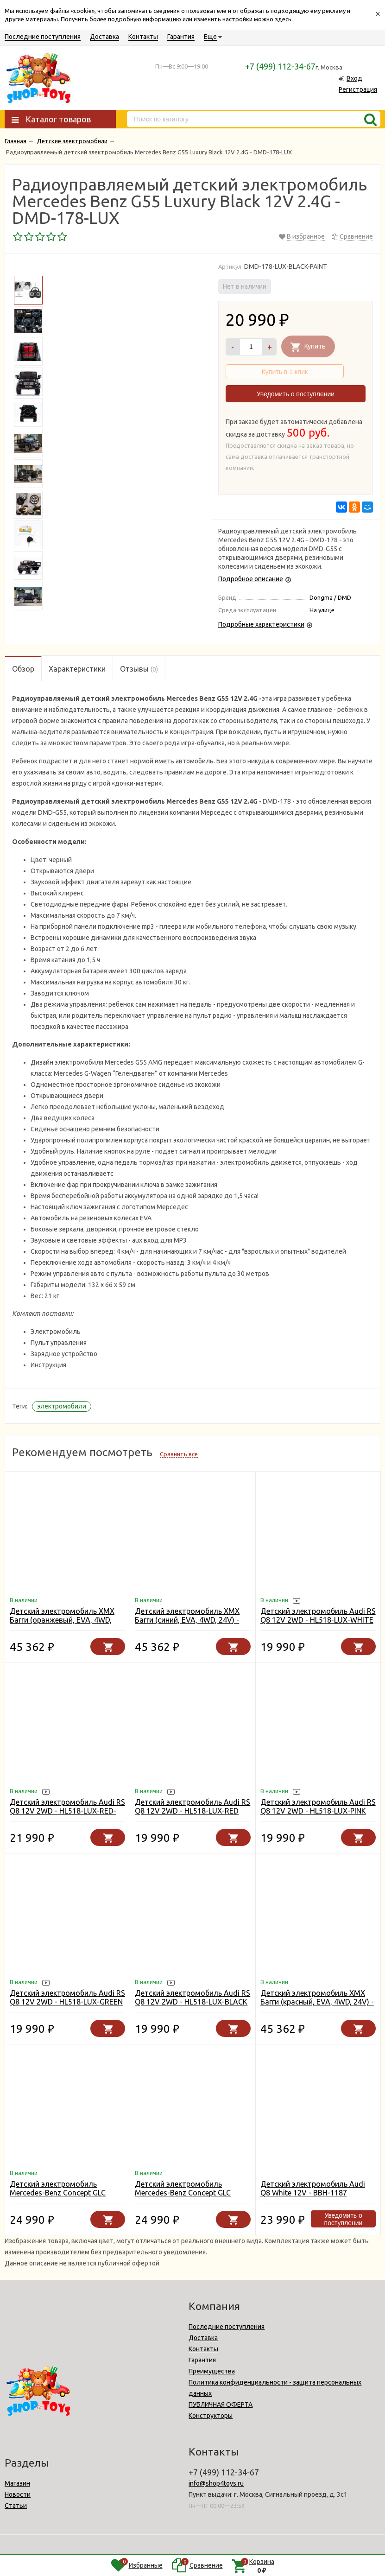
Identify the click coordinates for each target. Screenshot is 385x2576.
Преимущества (212, 2371)
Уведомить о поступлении (296, 394)
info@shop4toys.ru (216, 2483)
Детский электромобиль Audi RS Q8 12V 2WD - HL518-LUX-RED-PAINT (67, 1811)
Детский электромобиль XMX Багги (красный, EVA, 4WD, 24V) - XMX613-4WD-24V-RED (317, 2002)
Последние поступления (43, 36)
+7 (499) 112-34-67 (280, 66)
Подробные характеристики (261, 624)
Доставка (104, 36)
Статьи (16, 2505)
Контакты (143, 36)
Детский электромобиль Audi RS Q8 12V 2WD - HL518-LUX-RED (192, 1806)
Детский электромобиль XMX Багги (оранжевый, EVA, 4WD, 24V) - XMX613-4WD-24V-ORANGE (62, 1624)
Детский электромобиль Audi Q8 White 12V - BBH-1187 (312, 2188)
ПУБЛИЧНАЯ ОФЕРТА (220, 2404)
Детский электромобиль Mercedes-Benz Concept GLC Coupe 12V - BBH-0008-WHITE (61, 2193)
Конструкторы (211, 2415)
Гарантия (181, 36)
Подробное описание (250, 579)
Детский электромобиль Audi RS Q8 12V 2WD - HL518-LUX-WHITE (318, 1615)
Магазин (17, 2483)
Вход (354, 78)
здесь (283, 19)
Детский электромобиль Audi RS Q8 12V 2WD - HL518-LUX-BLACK (192, 1997)
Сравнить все (179, 1454)
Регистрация (358, 89)
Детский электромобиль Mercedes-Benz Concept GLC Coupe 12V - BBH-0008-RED (183, 2193)
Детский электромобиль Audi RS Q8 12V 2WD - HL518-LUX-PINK (318, 1806)
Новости (18, 2494)
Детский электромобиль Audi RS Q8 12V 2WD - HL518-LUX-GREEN (67, 1997)
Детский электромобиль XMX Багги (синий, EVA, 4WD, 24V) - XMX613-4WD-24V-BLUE (187, 1620)
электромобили (61, 1406)
